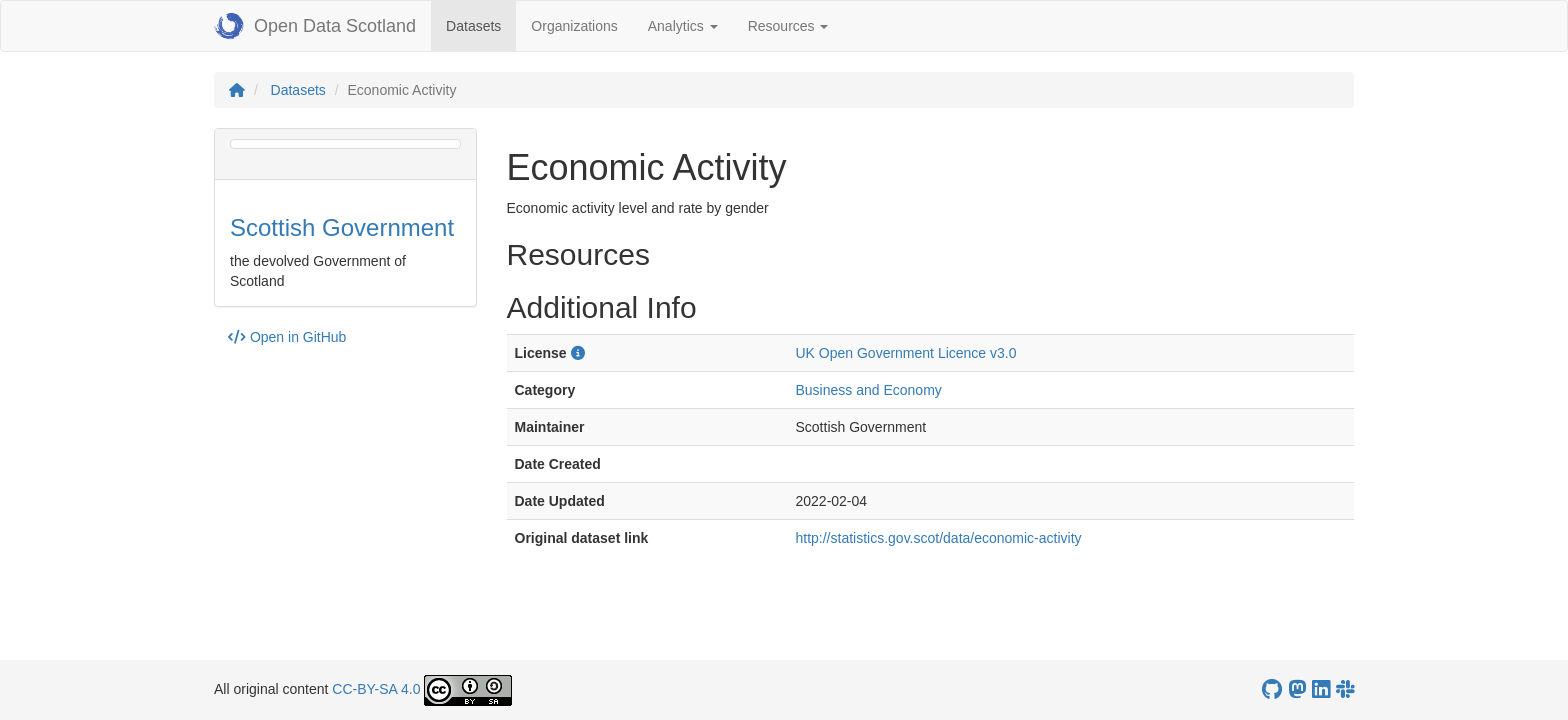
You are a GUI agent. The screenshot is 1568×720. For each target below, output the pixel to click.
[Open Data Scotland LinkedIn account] (1321, 689)
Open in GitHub (287, 337)
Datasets (481, 24)
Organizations (574, 26)
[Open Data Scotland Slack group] (1345, 689)
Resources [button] (788, 26)
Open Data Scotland (315, 26)
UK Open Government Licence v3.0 (905, 353)
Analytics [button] (683, 26)
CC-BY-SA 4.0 (376, 689)
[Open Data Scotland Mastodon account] (1297, 689)
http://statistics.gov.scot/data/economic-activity (938, 538)
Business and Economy (868, 390)
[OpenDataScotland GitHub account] (1272, 689)
